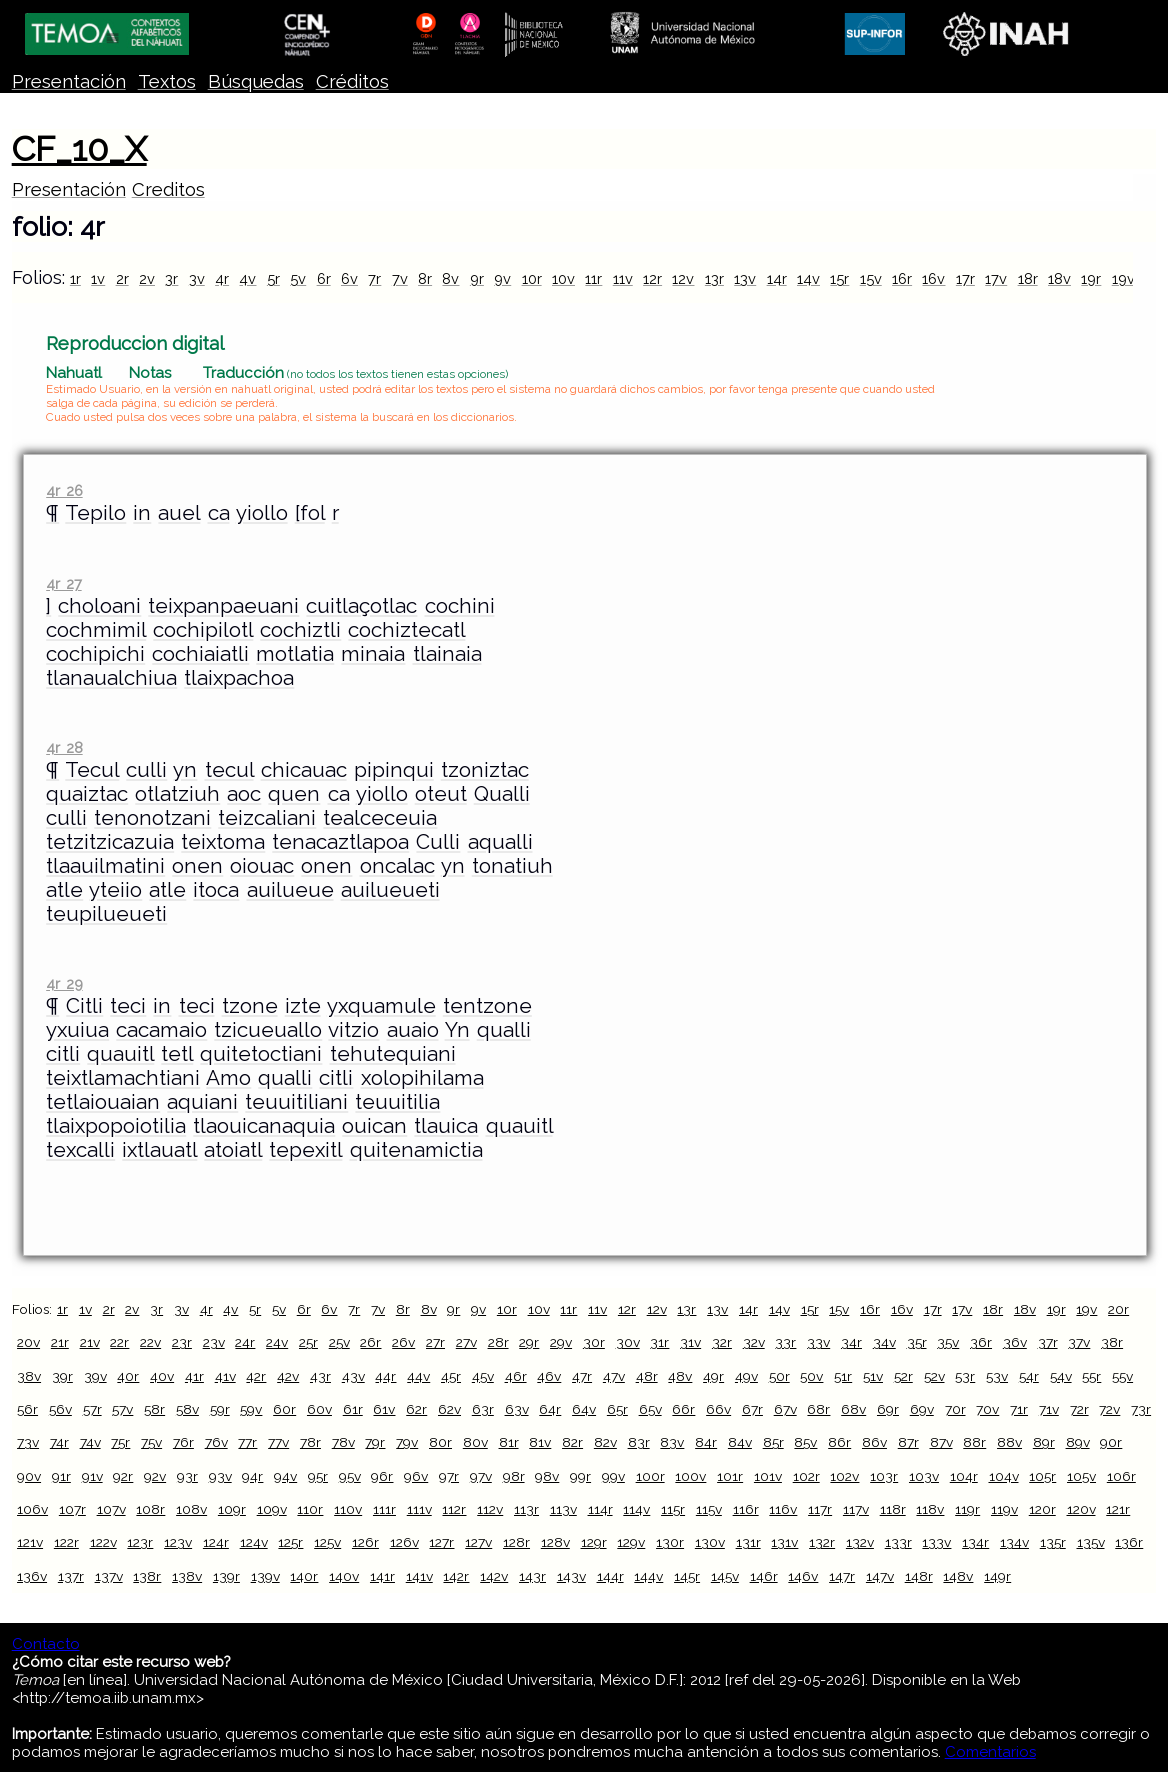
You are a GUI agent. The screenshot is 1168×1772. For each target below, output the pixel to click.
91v (92, 1476)
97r (449, 1476)
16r (902, 278)
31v (690, 1342)
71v (1049, 1409)
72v (1109, 1409)
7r (374, 278)
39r (62, 1376)
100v (690, 1476)
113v (563, 1509)
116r (746, 1509)
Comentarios (990, 1752)
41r (194, 1376)
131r (748, 1542)
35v (948, 1342)
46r (516, 1376)
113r (526, 1509)
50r (779, 1376)
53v (997, 1376)
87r (908, 1442)
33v (818, 1342)
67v (785, 1409)
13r (714, 278)
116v (783, 1509)
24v (277, 1342)
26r (370, 1342)
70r (955, 1409)
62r (416, 1409)
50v (811, 1376)
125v (327, 1542)
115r (673, 1509)
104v (1004, 1476)
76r (183, 1442)
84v (740, 1442)
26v (403, 1342)
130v (710, 1542)
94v (285, 1476)
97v (481, 1476)
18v (1059, 278)
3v (197, 278)
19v (1123, 278)
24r (245, 1342)
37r (1048, 1342)
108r (150, 1509)
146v (803, 1576)
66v (718, 1409)
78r (310, 1442)
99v (613, 1476)
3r (171, 278)
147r (842, 1576)
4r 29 (64, 983)
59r (220, 1409)
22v (150, 1342)
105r (1042, 1476)
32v (754, 1342)
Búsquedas (256, 81)
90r (1111, 1442)
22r (119, 1342)
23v (214, 1342)
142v (494, 1576)
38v (29, 1376)
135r (1053, 1542)
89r (1044, 1442)
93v (220, 1476)
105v (1081, 1476)
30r (594, 1342)
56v (60, 1409)
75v (151, 1442)
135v (1091, 1542)
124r (216, 1542)
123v (178, 1542)
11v (623, 278)
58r (154, 1409)
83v (672, 1442)
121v (30, 1542)
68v (853, 1409)
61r (353, 1409)
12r (652, 278)
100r (650, 1476)
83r (639, 1442)
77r (247, 1442)
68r (818, 1409)
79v (407, 1442)
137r (71, 1576)
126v (404, 1542)
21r (60, 1342)
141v (419, 1576)
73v (28, 1442)
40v (162, 1376)
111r (384, 1509)
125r (290, 1542)
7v (400, 278)
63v (517, 1409)
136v (32, 1576)
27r (435, 1342)
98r (514, 1476)
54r (1029, 1376)
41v (225, 1376)
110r (310, 1509)
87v (941, 1442)
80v (475, 1442)
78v (343, 1442)
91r (61, 1476)
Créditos (352, 81)
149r (997, 1576)
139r (226, 1576)
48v (680, 1376)
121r (1118, 1509)
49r (713, 1376)
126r (365, 1542)
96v (416, 1476)
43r (320, 1376)
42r (256, 1376)
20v (28, 1342)
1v (98, 278)
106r (1121, 1476)
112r (454, 1509)
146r (764, 1576)
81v (540, 1442)
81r (509, 1442)
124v (254, 1542)
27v (466, 1342)
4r (222, 278)
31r (659, 1342)
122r (66, 1542)
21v (90, 1342)
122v (103, 1542)
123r (140, 1542)
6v (349, 278)
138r (147, 1576)
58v (187, 1409)
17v (996, 278)
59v (251, 1409)
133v (936, 1542)
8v (450, 278)
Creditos (168, 189)
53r (965, 1376)
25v (339, 1342)
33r (785, 1342)
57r (92, 1409)
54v (1061, 1376)
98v (547, 1476)
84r (706, 1442)
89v (1078, 1442)
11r (593, 278)
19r (1091, 278)
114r (600, 1509)
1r (75, 278)
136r (1129, 1542)
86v (874, 1442)
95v (350, 1476)
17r (965, 278)
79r (375, 1442)
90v (29, 1476)
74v (90, 1442)
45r (451, 1376)
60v (319, 1409)
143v (571, 1576)
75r (120, 1442)
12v (683, 278)
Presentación (69, 81)
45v (483, 1376)
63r (483, 1409)
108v (191, 1509)
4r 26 (64, 490)
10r (532, 278)
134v (1014, 1542)
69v (922, 1409)
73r (1141, 1409)
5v (298, 278)
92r (123, 1476)
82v (605, 1442)
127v (478, 1542)
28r (498, 1342)
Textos (167, 81)
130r (670, 1542)
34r (851, 1342)
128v (555, 1542)
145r (687, 1576)
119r (967, 1509)
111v (419, 1509)
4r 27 (63, 583)
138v (187, 1576)
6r (324, 278)
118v (930, 1509)
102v (844, 1476)
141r (382, 1576)
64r (550, 1409)
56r (27, 1409)
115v (709, 1509)
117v (856, 1509)
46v (549, 1376)
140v (344, 1576)
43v (353, 1376)
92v (155, 1476)
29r (529, 1342)
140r (304, 1576)
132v (860, 1542)
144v (648, 1576)
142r (456, 1576)
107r (72, 1509)
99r (580, 1476)
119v (1004, 1509)
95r (318, 1476)
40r (128, 1376)
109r (232, 1509)
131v (784, 1542)
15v (871, 278)
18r (1028, 278)
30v (628, 1342)
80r (440, 1442)
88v (1009, 1442)
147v (880, 1576)
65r (617, 1409)
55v (1122, 1376)
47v (614, 1376)
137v (109, 1576)
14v (808, 278)
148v (958, 1576)
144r (610, 1576)
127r (441, 1542)
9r (477, 278)
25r (308, 1342)
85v (805, 1442)
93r (187, 1476)
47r (582, 1376)
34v (884, 1342)
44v (418, 1376)
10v (563, 278)
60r (284, 1409)
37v (1079, 1342)
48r (647, 1376)
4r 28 (64, 747)
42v (288, 1376)
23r (182, 1342)
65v (650, 1409)
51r (843, 1376)
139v (265, 1576)
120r (1042, 1509)
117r (820, 1509)
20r (1118, 1309)
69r (888, 1409)
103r (884, 1476)
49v (746, 1376)
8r (425, 278)
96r (382, 1476)
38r (1112, 1342)
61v (384, 1409)
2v (147, 278)
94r (252, 1476)
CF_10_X (79, 149)
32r (722, 1342)
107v (111, 1509)
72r (1079, 1409)
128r (516, 1542)
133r (898, 1542)
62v (449, 1409)
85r (773, 1442)
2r (122, 278)
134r (975, 1542)
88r (974, 1442)
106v (32, 1509)
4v (247, 278)
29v (561, 1342)
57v (122, 1409)
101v (768, 1476)
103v (924, 1476)
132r (822, 1542)
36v (1015, 1342)
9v (502, 278)
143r (532, 1576)
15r (839, 278)
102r (806, 1476)
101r (730, 1476)
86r (839, 1442)
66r (683, 1409)
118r (893, 1509)
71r (1019, 1409)
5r (273, 278)
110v (348, 1509)
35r (917, 1342)
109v (272, 1509)
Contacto (46, 1644)
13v (745, 278)
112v (490, 1509)
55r (1091, 1376)
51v (873, 1376)
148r (919, 1576)
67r (752, 1409)
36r (981, 1342)
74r (59, 1442)
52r (903, 1376)
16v (933, 278)
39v (95, 1376)
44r (385, 1376)
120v (1081, 1509)
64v (584, 1409)
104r (964, 1476)
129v (631, 1542)
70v (987, 1409)
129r (594, 1542)
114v (636, 1509)
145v (725, 1576)
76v (216, 1442)
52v (934, 1376)
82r (572, 1442)
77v (278, 1442)
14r (777, 278)
